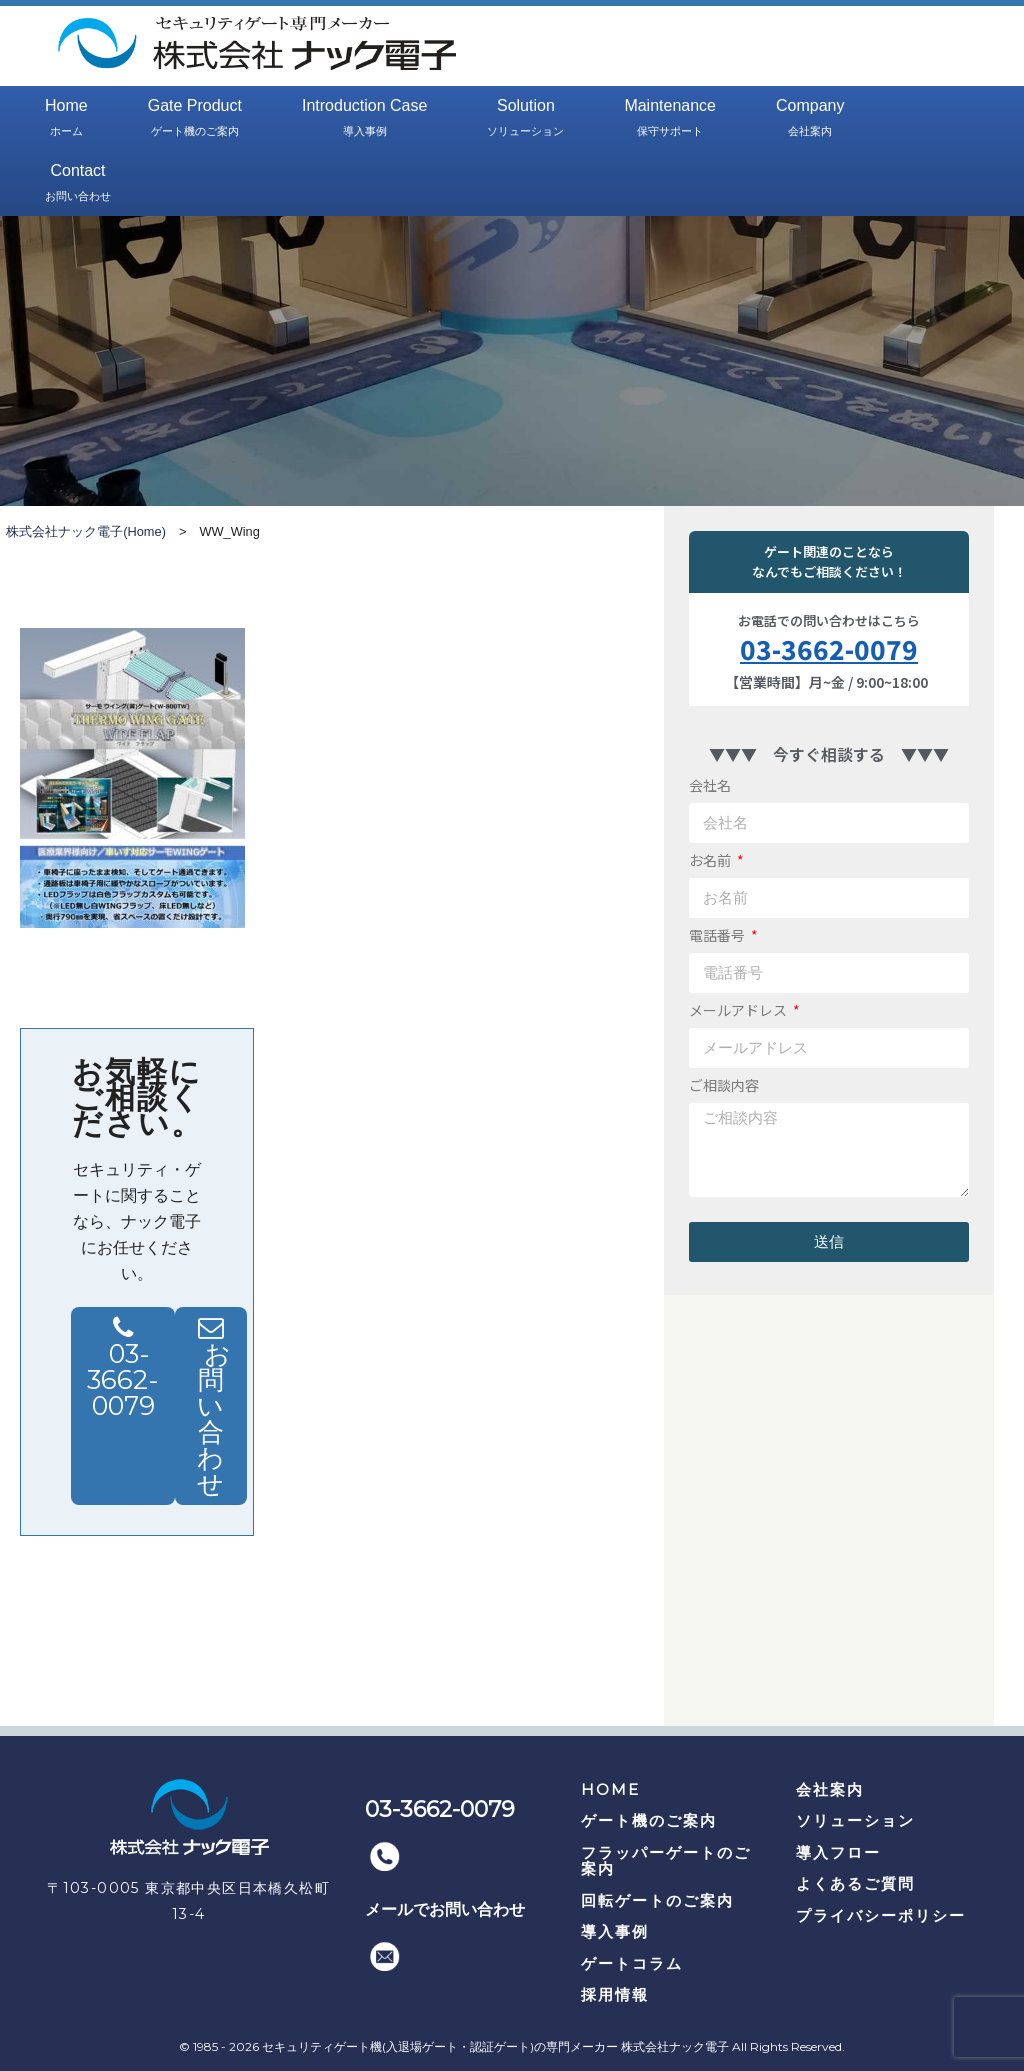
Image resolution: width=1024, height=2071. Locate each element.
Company (810, 119)
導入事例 (615, 1931)
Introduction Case (364, 119)
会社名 (710, 785)
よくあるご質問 (855, 1883)
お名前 (711, 860)
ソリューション (855, 1820)
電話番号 (718, 935)
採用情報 (615, 1994)
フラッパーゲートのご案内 (666, 1861)
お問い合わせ (215, 1419)
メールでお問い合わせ (445, 1909)
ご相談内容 (724, 1085)
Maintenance (670, 119)
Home (66, 119)
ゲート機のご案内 (649, 1820)
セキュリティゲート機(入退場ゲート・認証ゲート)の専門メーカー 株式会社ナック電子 (495, 2046)
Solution (525, 119)
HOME (610, 1789)
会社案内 (830, 1789)
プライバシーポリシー (881, 1915)
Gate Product (195, 119)
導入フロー (838, 1852)
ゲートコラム (632, 1963)
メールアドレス (739, 1010)
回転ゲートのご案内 (657, 1900)
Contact (78, 184)
